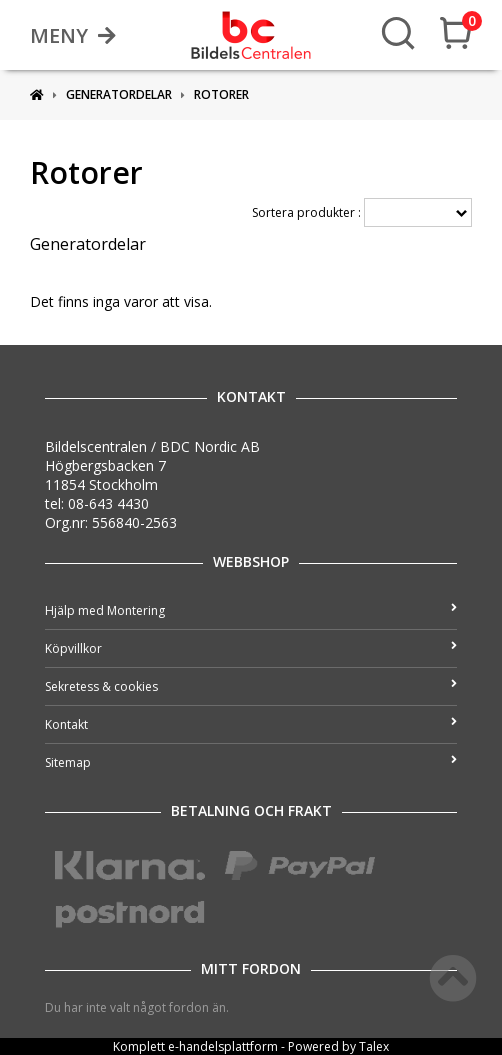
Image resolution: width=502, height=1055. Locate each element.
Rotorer (221, 94)
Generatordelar (119, 94)
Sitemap (251, 762)
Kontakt (251, 724)
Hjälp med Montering (251, 610)
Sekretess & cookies (251, 686)
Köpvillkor (251, 648)
